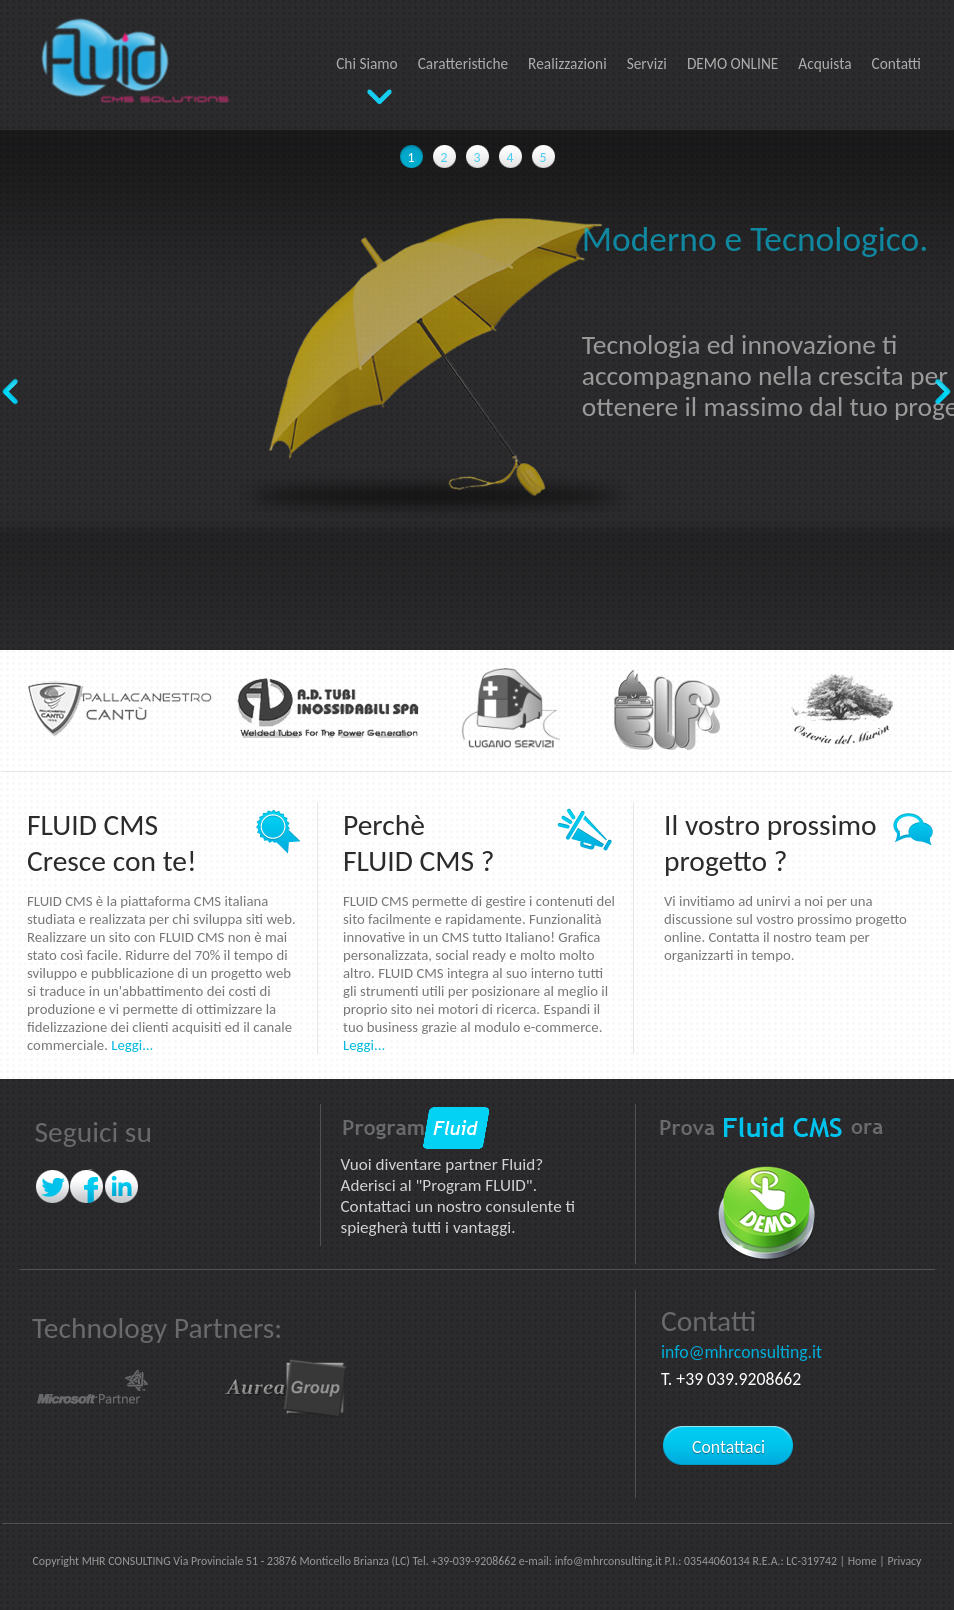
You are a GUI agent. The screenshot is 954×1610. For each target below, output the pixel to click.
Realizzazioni (567, 63)
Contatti (897, 63)
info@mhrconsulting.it (741, 1352)
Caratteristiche (463, 63)
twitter (52, 1186)
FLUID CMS (128, 55)
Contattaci (728, 1447)
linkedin (122, 1186)
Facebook (87, 1186)
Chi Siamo (367, 63)
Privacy (904, 1561)
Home (862, 1561)
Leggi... (132, 1045)
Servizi (647, 63)
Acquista (824, 63)
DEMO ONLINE (732, 63)
